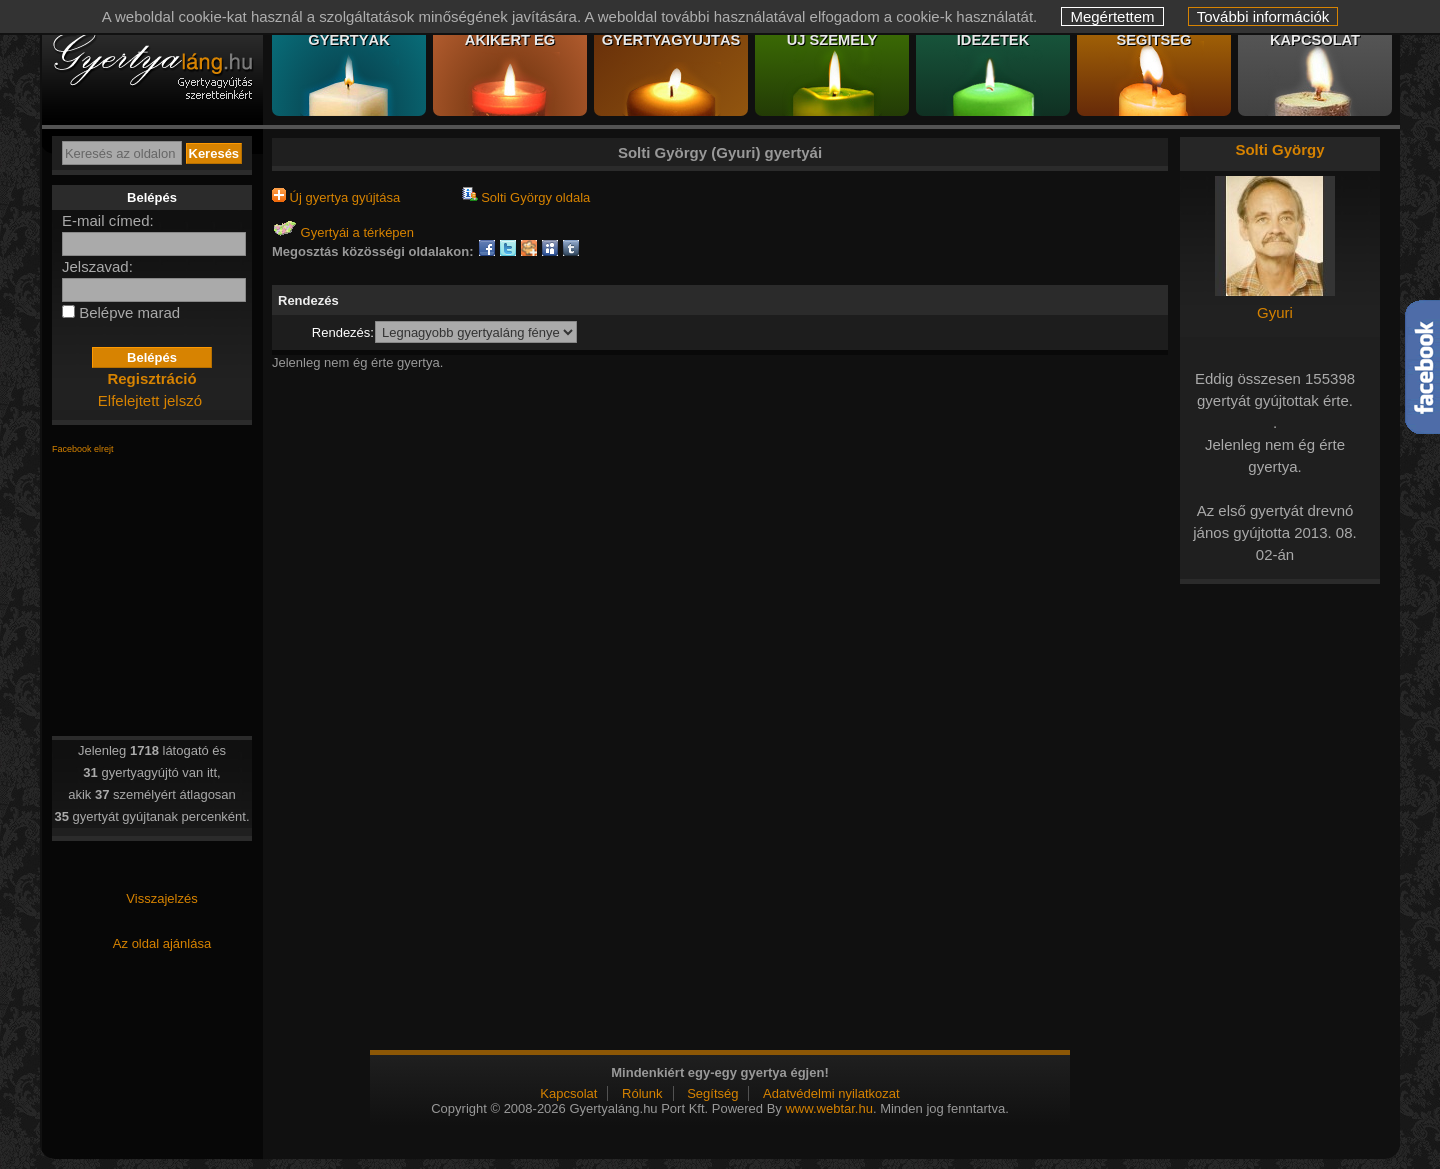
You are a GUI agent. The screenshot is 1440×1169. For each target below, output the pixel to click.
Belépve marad (129, 312)
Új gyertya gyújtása (336, 197)
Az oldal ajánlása (162, 943)
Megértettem (1112, 16)
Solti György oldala (526, 197)
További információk (1263, 16)
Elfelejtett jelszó (150, 400)
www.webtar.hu (828, 1108)
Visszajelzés (161, 898)
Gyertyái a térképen (343, 232)
